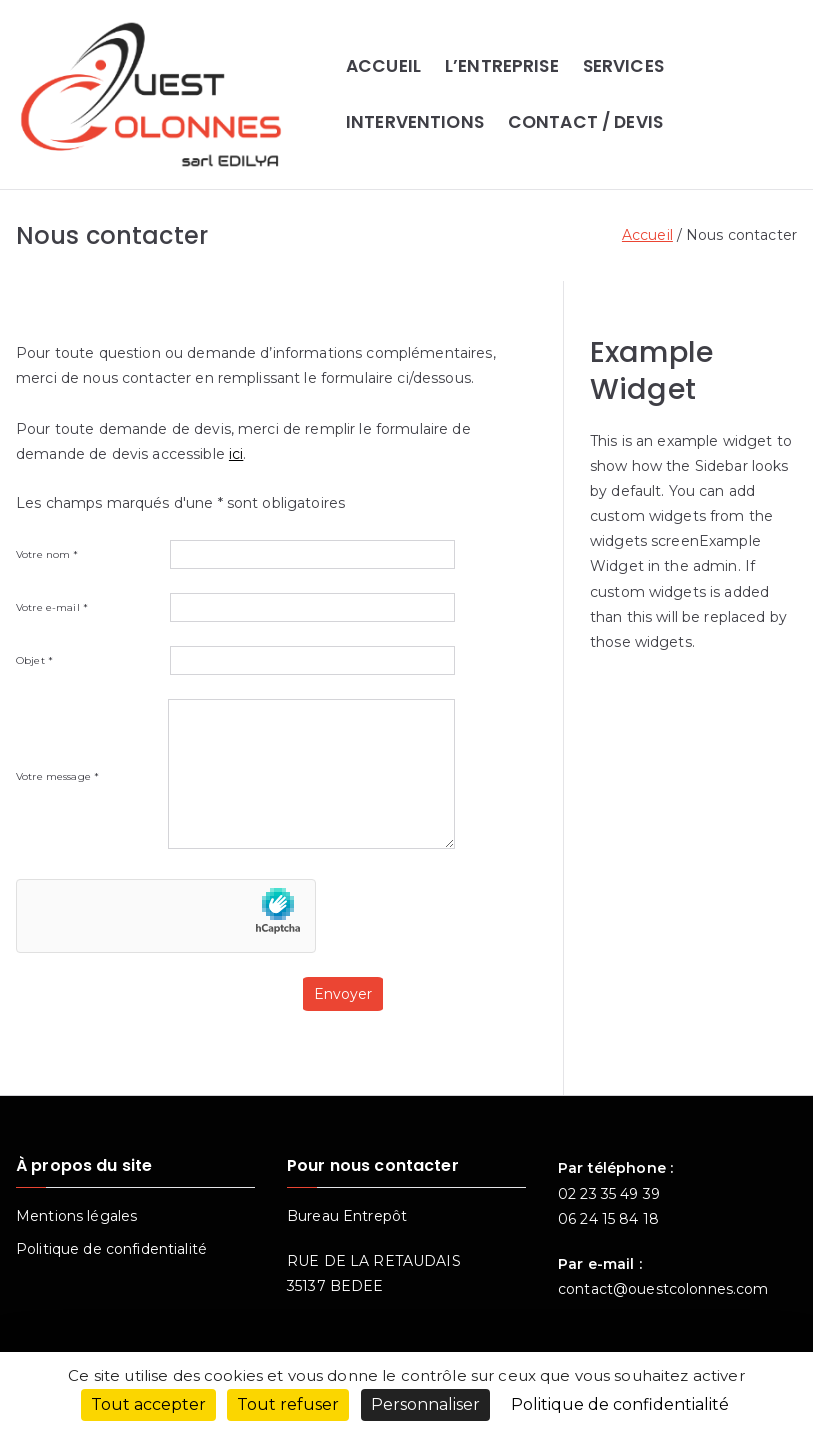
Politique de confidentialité (111, 1249)
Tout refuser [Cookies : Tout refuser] (288, 1404)
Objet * (235, 660)
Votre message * (235, 777)
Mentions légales (76, 1216)
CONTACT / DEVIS (585, 122)
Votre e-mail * (235, 607)
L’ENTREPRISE (502, 66)
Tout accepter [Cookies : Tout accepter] (148, 1404)
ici (236, 454)
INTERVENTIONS (415, 122)
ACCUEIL (383, 66)
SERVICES (623, 66)
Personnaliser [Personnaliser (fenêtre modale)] (425, 1404)
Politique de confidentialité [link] (620, 1404)
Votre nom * (235, 554)
